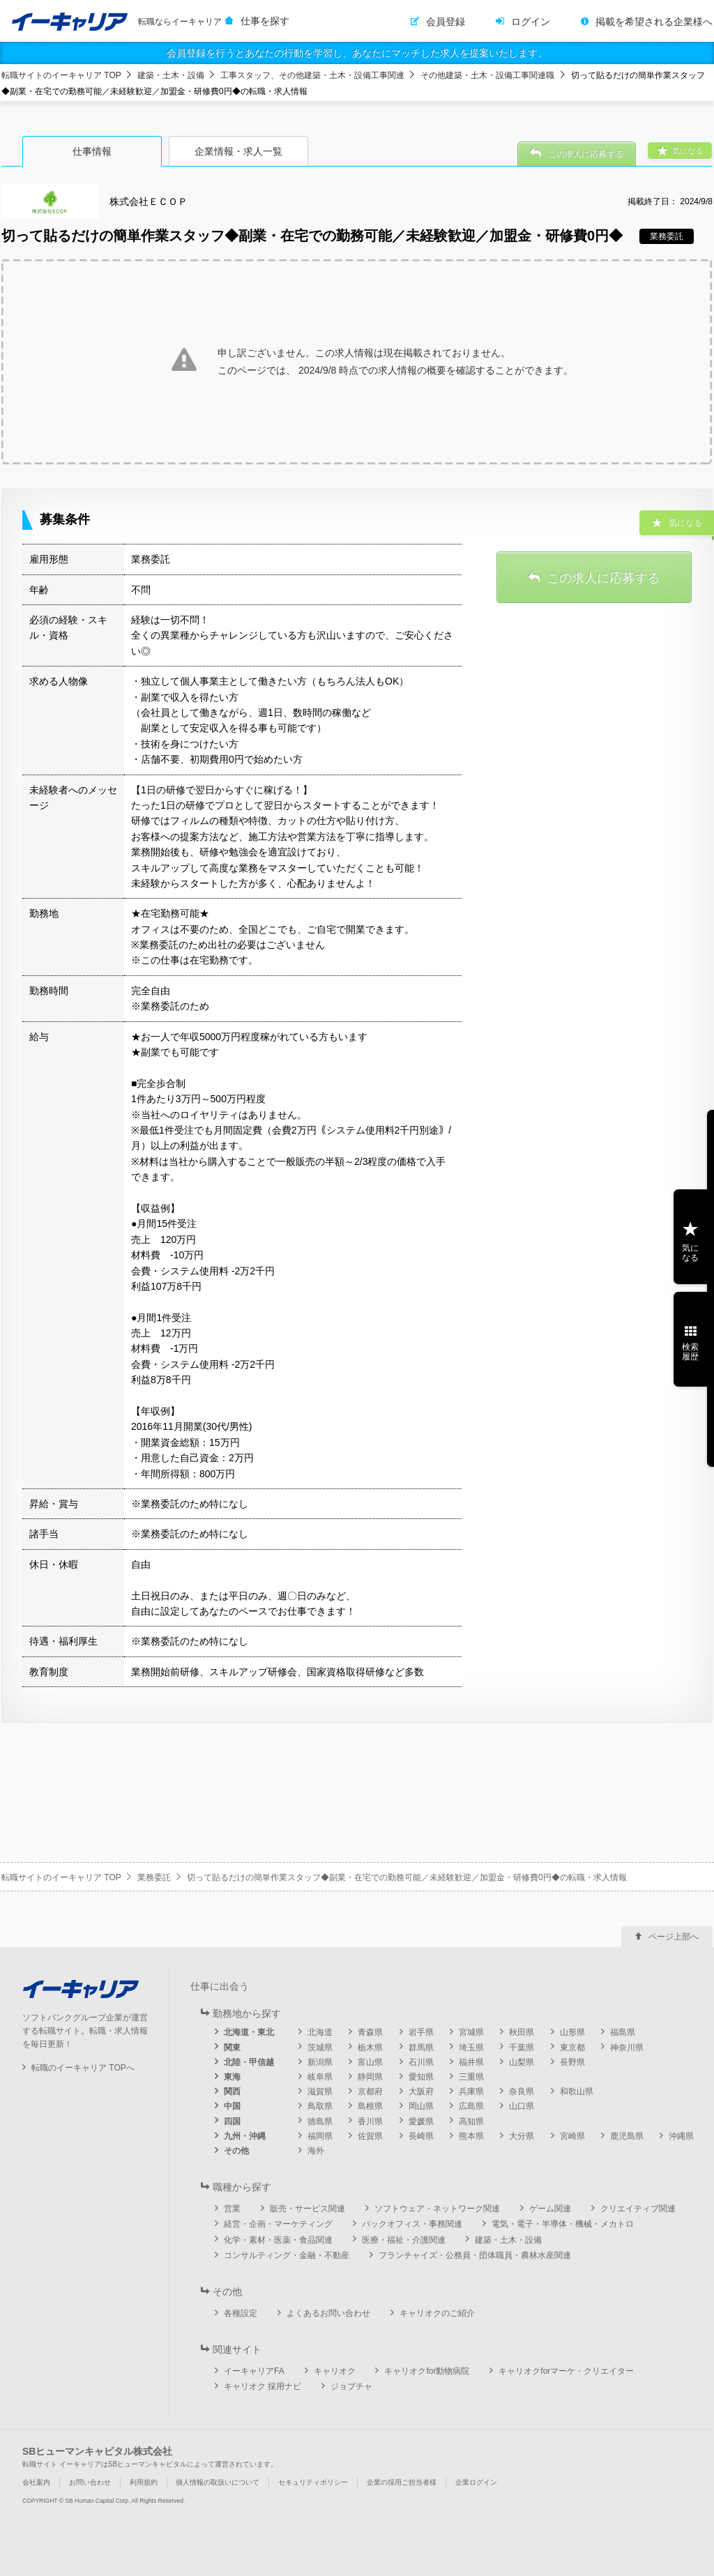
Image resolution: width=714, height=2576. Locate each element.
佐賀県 (370, 2136)
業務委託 (154, 1877)
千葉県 (521, 2047)
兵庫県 (471, 2091)
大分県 (521, 2136)
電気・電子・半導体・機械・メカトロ (563, 2224)
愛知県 (421, 2077)
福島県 (622, 2032)
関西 (232, 2091)
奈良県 (521, 2091)
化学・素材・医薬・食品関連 (278, 2240)
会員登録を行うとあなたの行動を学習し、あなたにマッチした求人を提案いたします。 (357, 53)
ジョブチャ (351, 2386)
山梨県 (521, 2062)
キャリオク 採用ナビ (262, 2386)
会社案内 (36, 2482)
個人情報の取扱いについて (217, 2482)
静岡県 (370, 2077)
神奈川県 (627, 2047)
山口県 (521, 2106)
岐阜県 (320, 2077)
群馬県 (421, 2047)
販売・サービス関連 (307, 2208)
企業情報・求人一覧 (238, 151)
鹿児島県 (627, 2136)
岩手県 (421, 2032)
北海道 (320, 2032)
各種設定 (240, 2313)
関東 (232, 2047)
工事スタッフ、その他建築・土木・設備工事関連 (312, 75)
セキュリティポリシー (313, 2482)
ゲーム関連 (550, 2208)
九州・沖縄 (245, 2136)
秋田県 (521, 2032)
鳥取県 (320, 2106)
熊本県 (471, 2136)
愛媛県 (421, 2121)
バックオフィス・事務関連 (412, 2224)
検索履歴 (690, 1352)
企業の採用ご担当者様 (401, 2482)
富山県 (370, 2062)
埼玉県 (471, 2047)
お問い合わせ (90, 2482)
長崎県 (421, 2136)
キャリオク (335, 2371)
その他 (236, 2151)
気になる (690, 1253)
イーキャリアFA (254, 2371)
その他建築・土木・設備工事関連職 (487, 75)
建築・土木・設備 (170, 75)
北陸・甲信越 (249, 2062)
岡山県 (421, 2106)
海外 (315, 2151)
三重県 (471, 2077)
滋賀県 (320, 2091)
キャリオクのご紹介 (437, 2313)
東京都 (572, 2047)
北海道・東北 (249, 2032)
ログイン (530, 21)
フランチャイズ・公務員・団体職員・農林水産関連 (475, 2255)
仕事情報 (92, 151)
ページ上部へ (673, 1937)
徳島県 (320, 2121)
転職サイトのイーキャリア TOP (61, 75)
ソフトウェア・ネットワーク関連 (437, 2208)
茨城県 (320, 2047)
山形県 (572, 2032)
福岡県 (320, 2136)
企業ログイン (476, 2482)
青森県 (370, 2032)
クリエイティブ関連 (638, 2208)
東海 (232, 2077)
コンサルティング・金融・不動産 (286, 2255)
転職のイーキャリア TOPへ (83, 2068)
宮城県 (471, 2032)
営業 (232, 2208)
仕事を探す (265, 20)
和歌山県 (576, 2091)
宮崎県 (572, 2136)
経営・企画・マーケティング (278, 2224)
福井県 (471, 2062)
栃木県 (370, 2047)
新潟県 (320, 2062)
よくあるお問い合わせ (328, 2313)
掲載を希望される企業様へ (654, 21)
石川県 (421, 2062)
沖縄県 (681, 2136)
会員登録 (445, 21)
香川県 (370, 2121)
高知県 (471, 2121)
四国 (232, 2121)
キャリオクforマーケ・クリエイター (566, 2371)
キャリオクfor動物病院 (426, 2371)
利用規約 (144, 2482)
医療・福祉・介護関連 (404, 2240)
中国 (232, 2106)
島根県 (370, 2106)
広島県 (471, 2106)
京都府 (370, 2091)
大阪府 (421, 2091)
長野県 (572, 2062)
